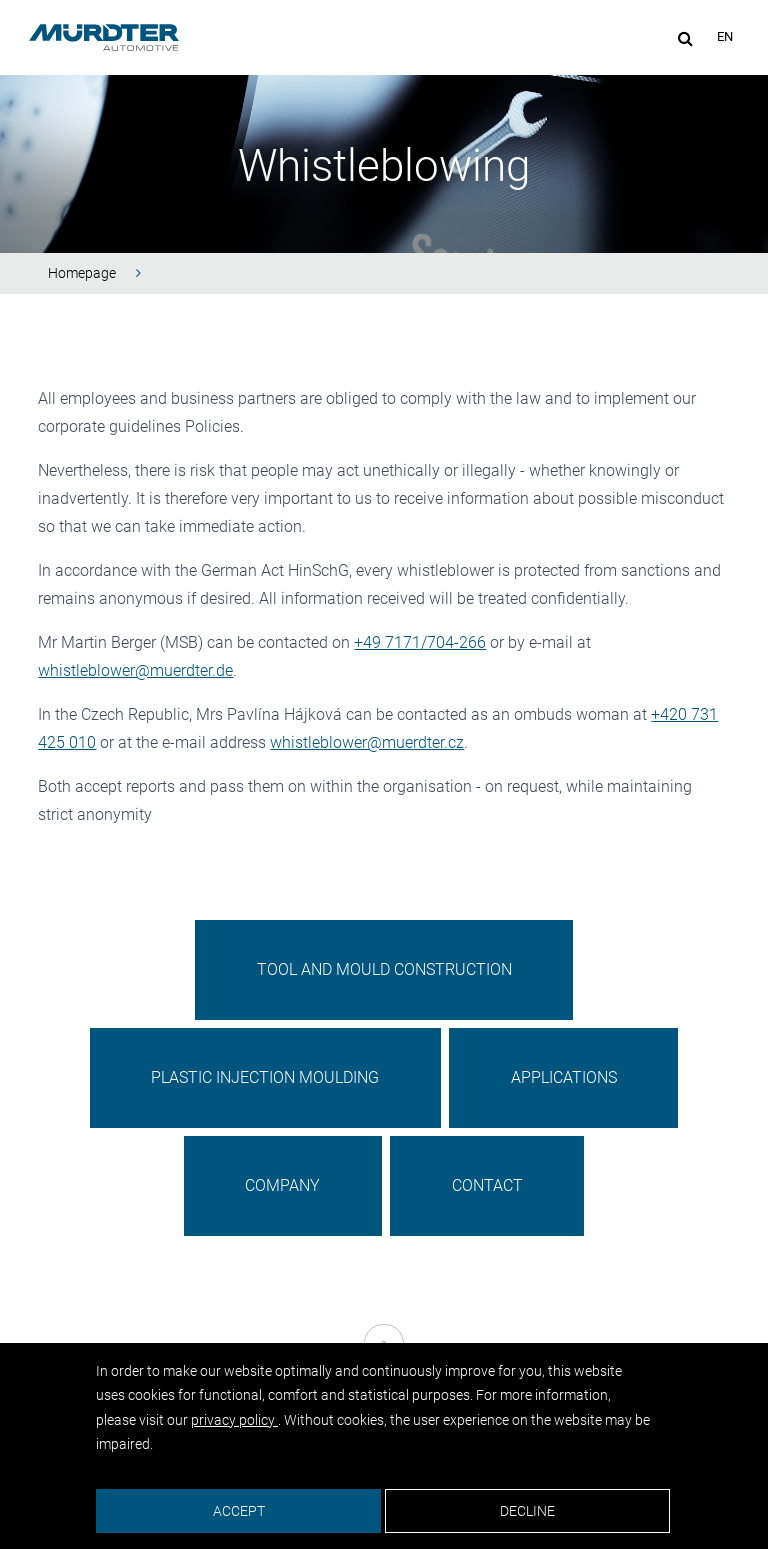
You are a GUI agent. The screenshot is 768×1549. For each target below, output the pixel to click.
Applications (564, 1077)
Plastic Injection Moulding (265, 1077)
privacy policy (234, 1420)
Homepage (82, 273)
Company (282, 1185)
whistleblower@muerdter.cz (367, 742)
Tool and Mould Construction (384, 969)
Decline (527, 1511)
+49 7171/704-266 (420, 642)
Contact (487, 1185)
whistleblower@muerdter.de (135, 670)
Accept (239, 1511)
